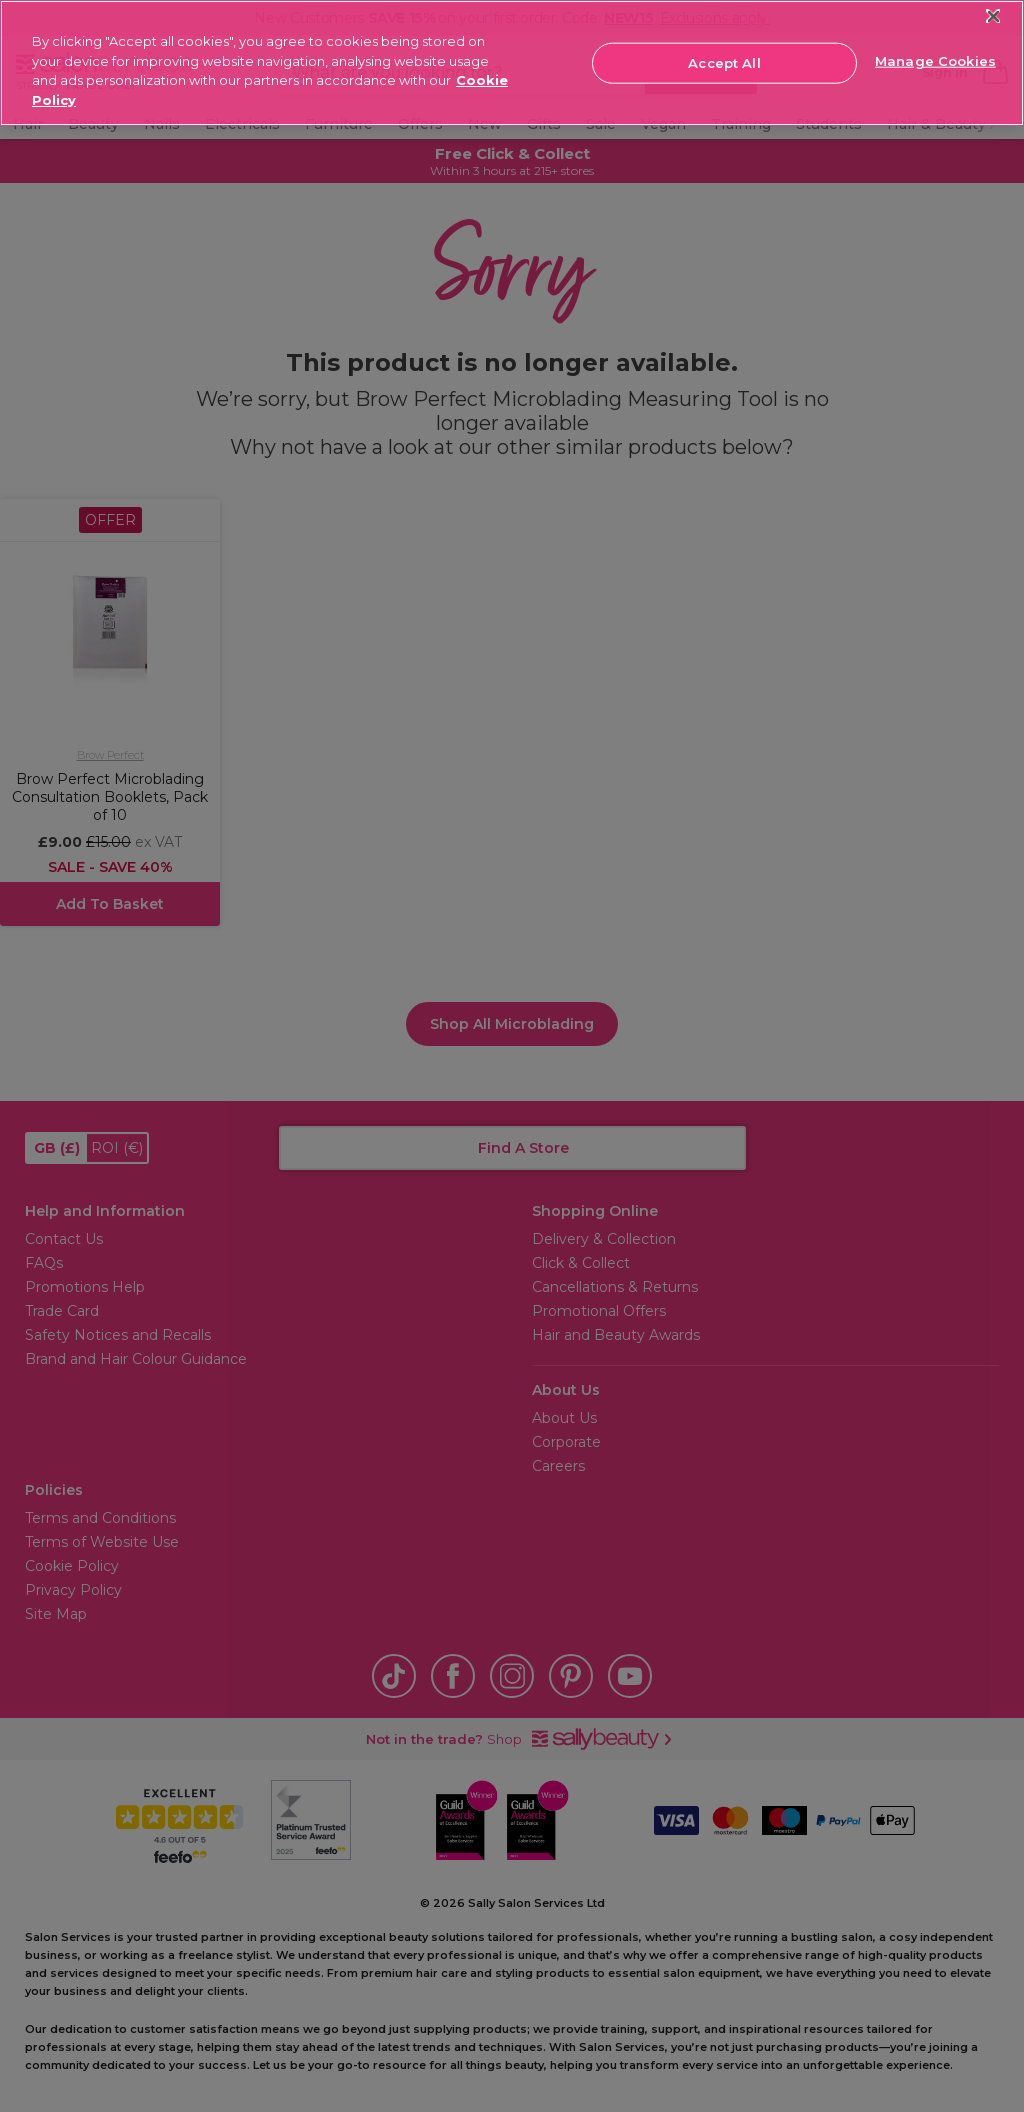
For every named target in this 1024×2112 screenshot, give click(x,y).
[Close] (993, 16)
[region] (512, 63)
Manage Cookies (935, 61)
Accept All (724, 62)
